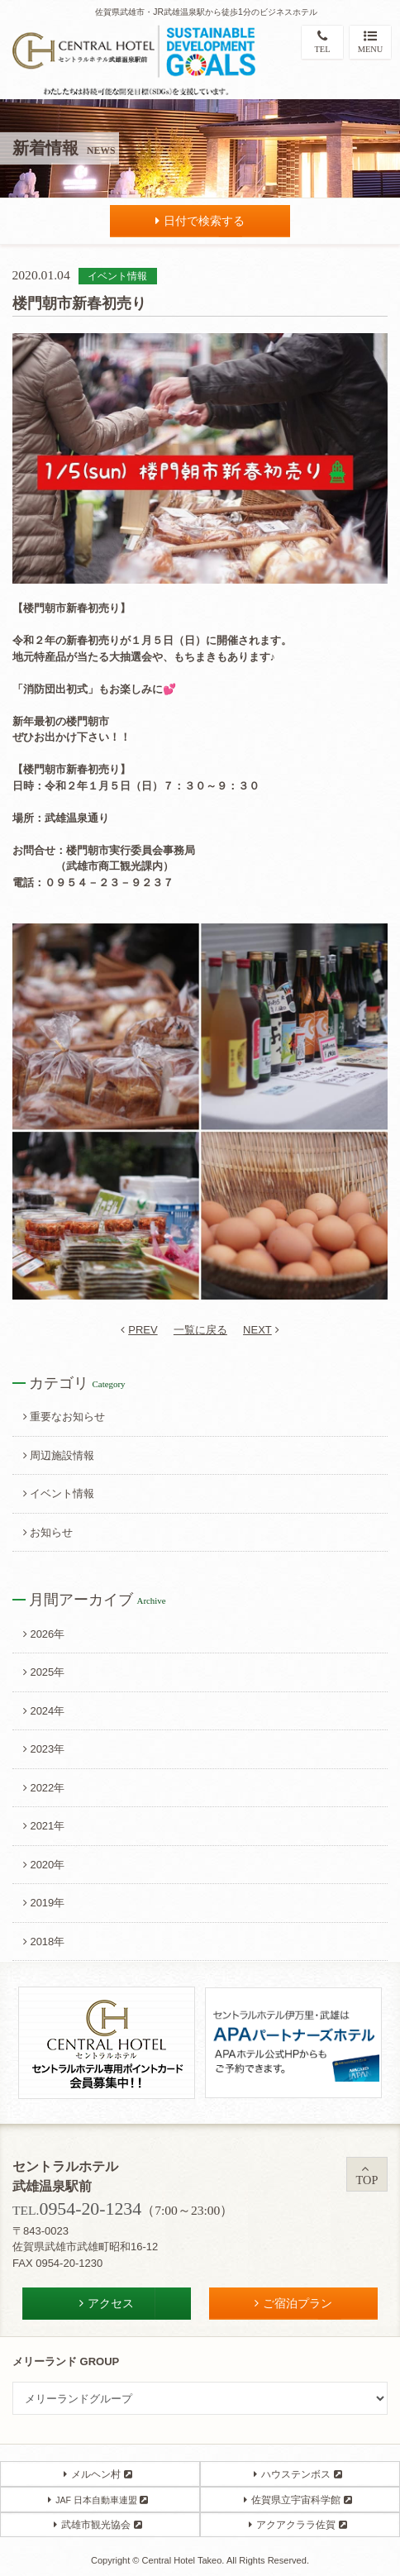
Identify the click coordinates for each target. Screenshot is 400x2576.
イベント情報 (59, 1493)
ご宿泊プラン (293, 2303)
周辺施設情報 (59, 1455)
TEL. (76, 2210)
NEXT (261, 1330)
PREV (139, 1330)
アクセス (106, 2303)
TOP (367, 2175)
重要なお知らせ (64, 1416)
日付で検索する (200, 220)
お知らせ (48, 1532)
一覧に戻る (200, 1330)
